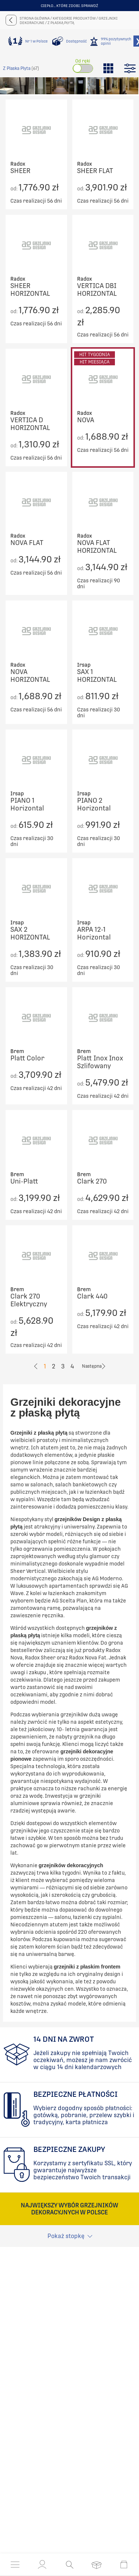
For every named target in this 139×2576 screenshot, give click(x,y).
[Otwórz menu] (15, 2564)
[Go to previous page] (36, 1366)
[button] (42, 2564)
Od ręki (82, 61)
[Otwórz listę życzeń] (96, 2564)
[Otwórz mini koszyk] (123, 2564)
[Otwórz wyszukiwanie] (69, 2564)
